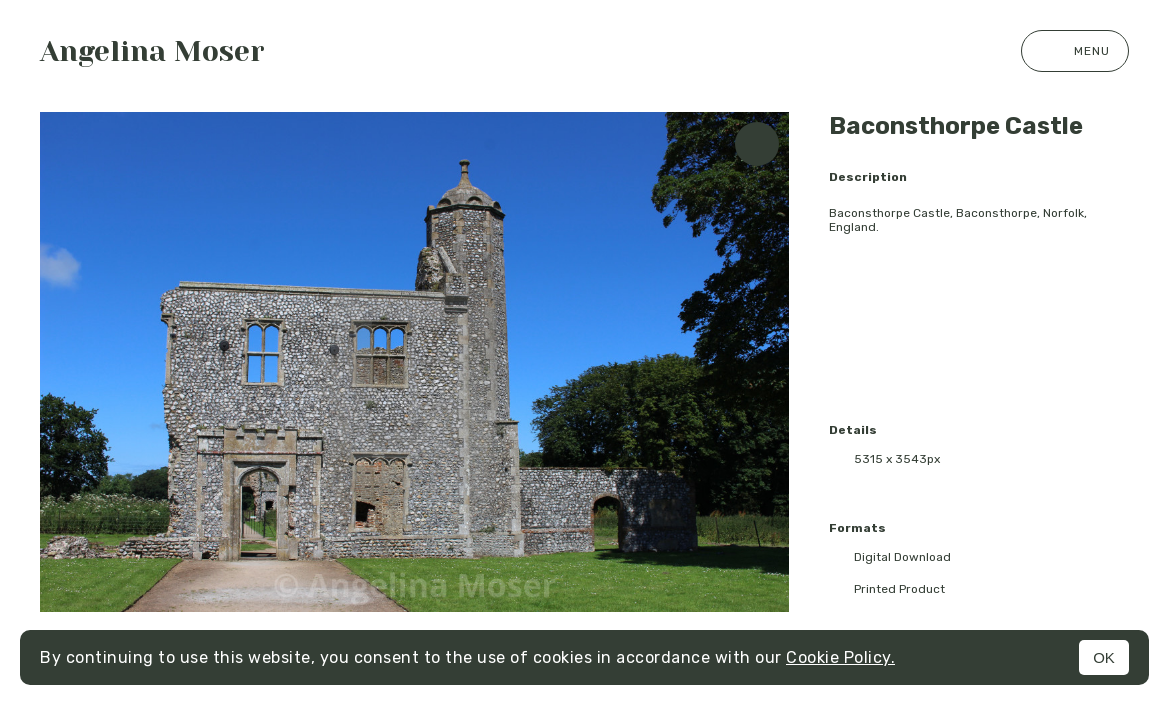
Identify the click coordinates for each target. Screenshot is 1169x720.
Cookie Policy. (840, 657)
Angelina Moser (152, 51)
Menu (1075, 51)
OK (1104, 657)
